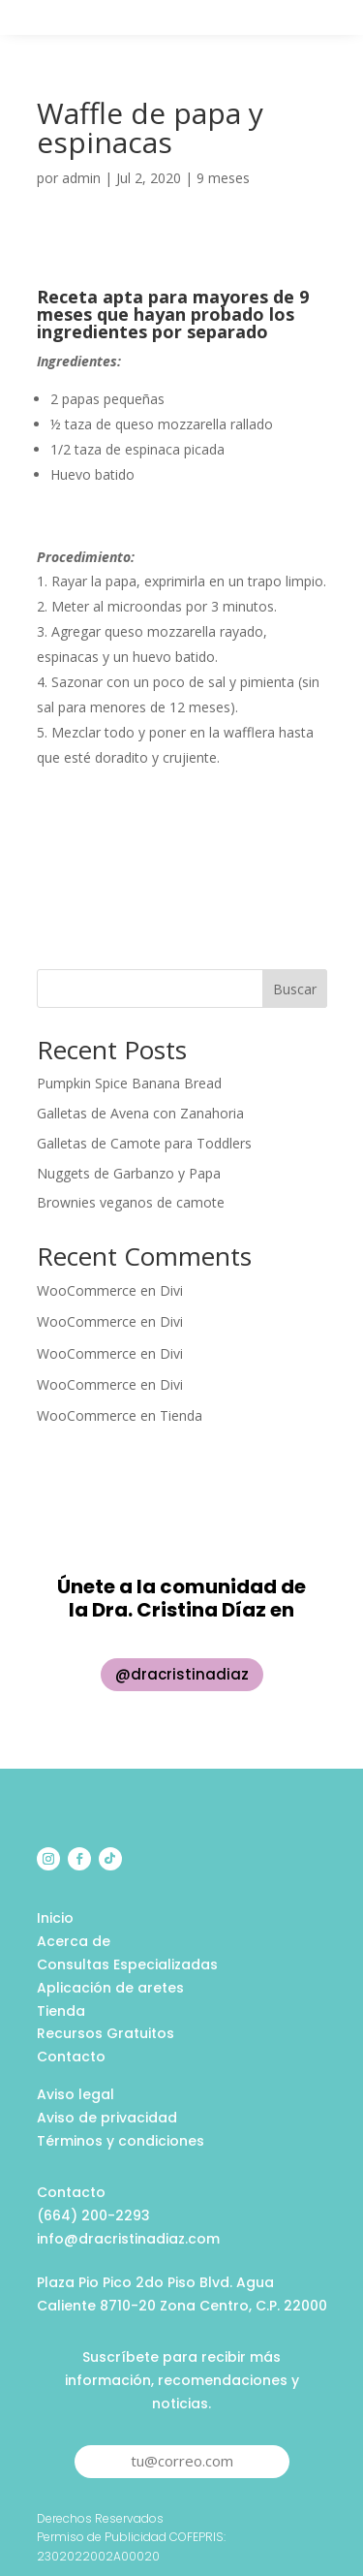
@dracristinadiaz (182, 1674)
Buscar (295, 989)
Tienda (181, 1415)
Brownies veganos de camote (131, 1202)
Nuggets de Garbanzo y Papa (129, 1173)
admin (81, 178)
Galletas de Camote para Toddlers (144, 1143)
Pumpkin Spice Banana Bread (129, 1083)
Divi (171, 1290)
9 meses (223, 178)
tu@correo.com (182, 2460)
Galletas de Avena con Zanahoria (140, 1113)
